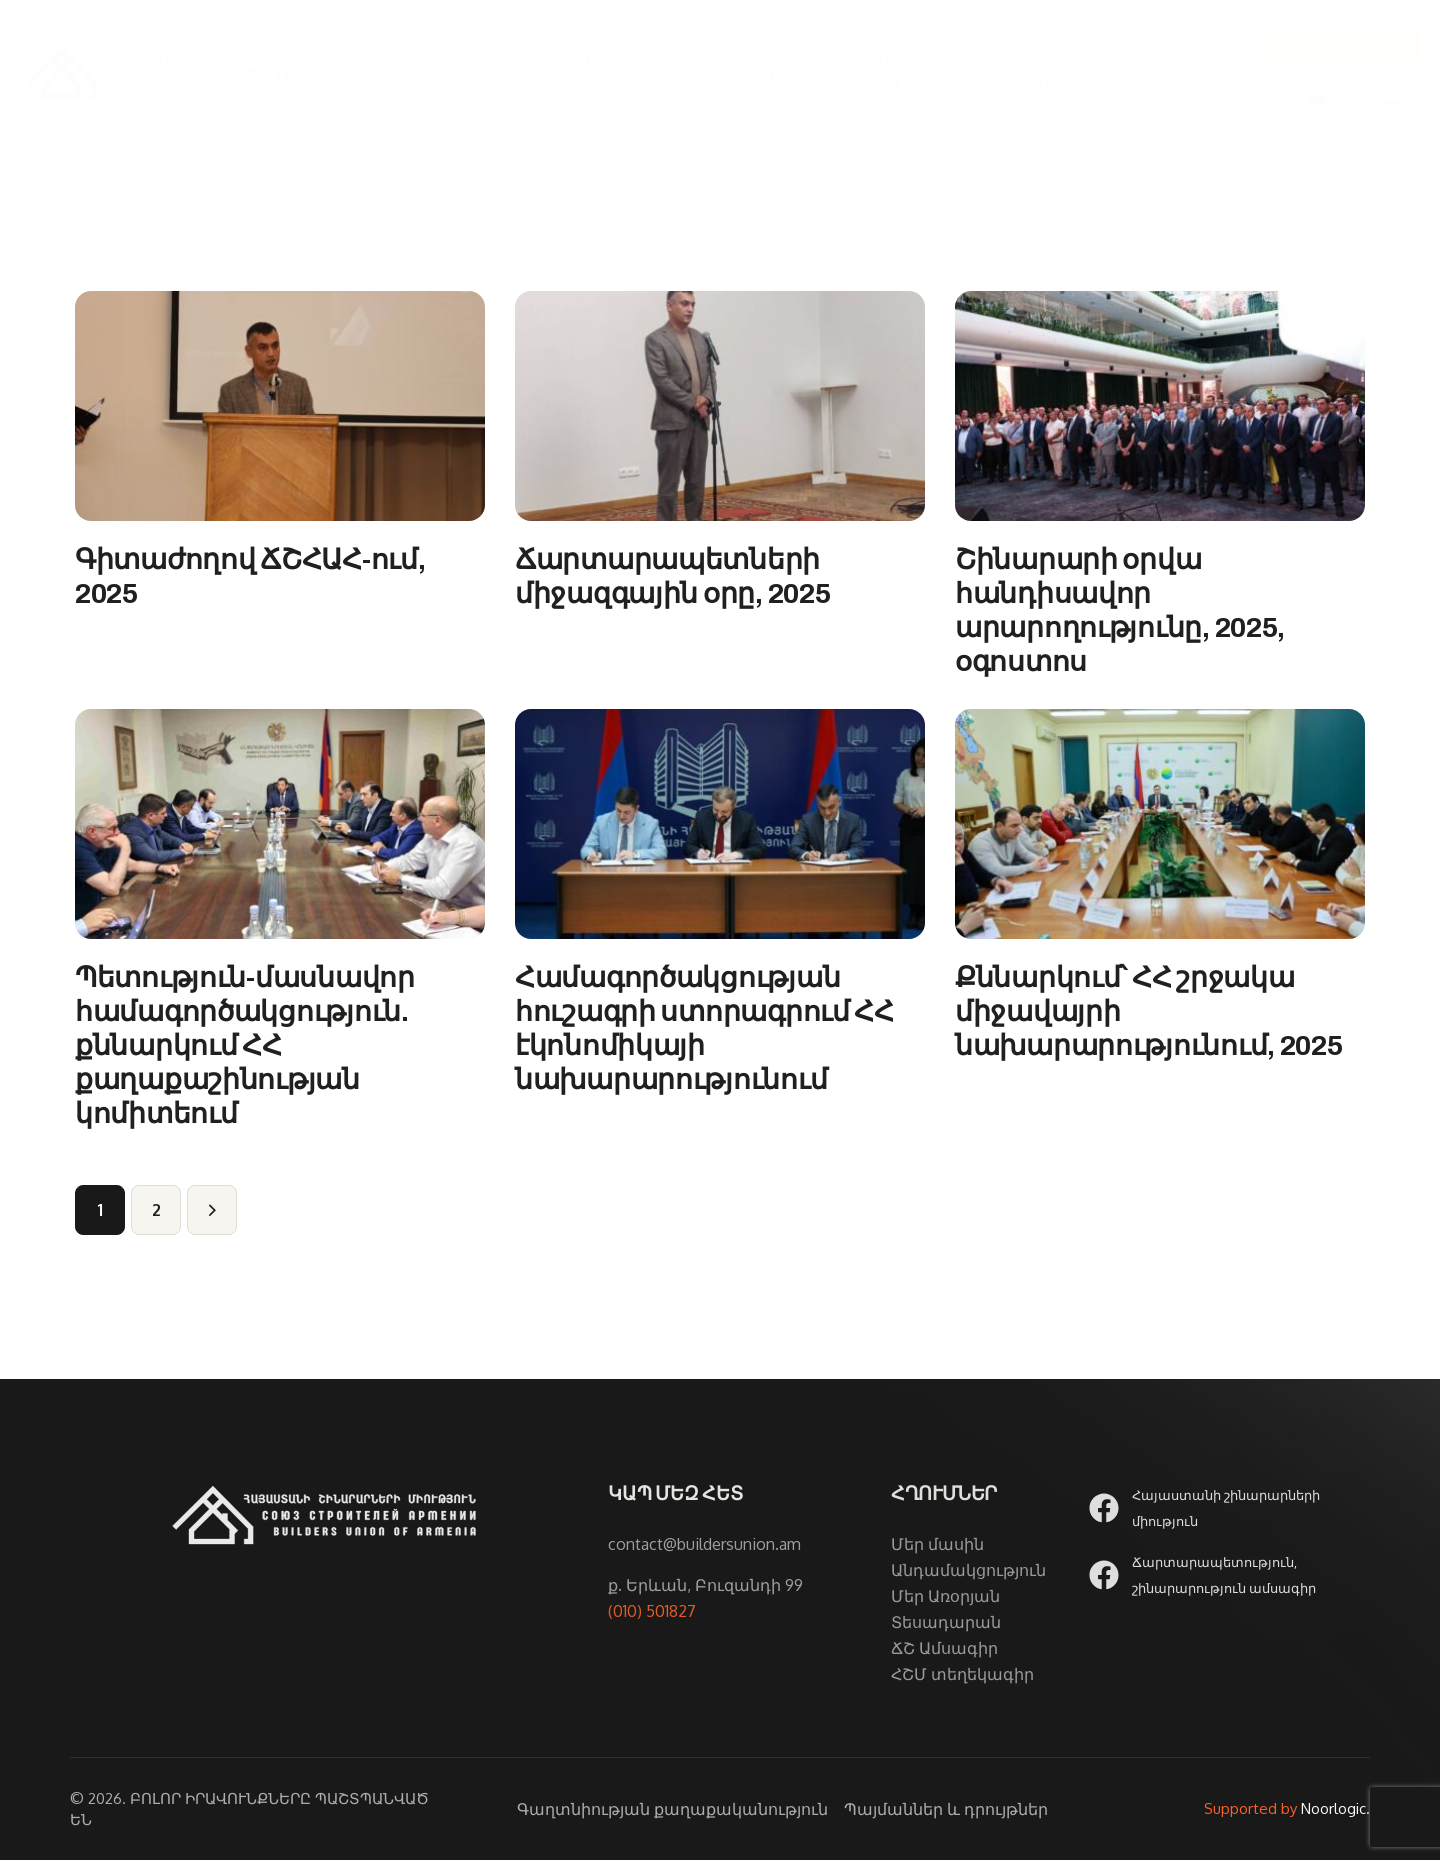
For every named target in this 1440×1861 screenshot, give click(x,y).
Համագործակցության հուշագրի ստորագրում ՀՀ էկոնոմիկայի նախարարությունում (704, 1029)
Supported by (1250, 1809)
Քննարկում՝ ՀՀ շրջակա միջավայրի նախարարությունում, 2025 (1149, 1012)
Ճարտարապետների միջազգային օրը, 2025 (672, 576)
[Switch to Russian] (1393, 100)
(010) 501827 (652, 1612)
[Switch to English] (1355, 100)
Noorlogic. (1335, 1809)
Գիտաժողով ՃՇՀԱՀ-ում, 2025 (250, 576)
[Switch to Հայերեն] (1317, 100)
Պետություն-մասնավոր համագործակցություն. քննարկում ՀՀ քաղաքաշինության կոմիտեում (245, 1046)
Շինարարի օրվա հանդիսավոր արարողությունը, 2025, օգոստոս (1120, 610)
